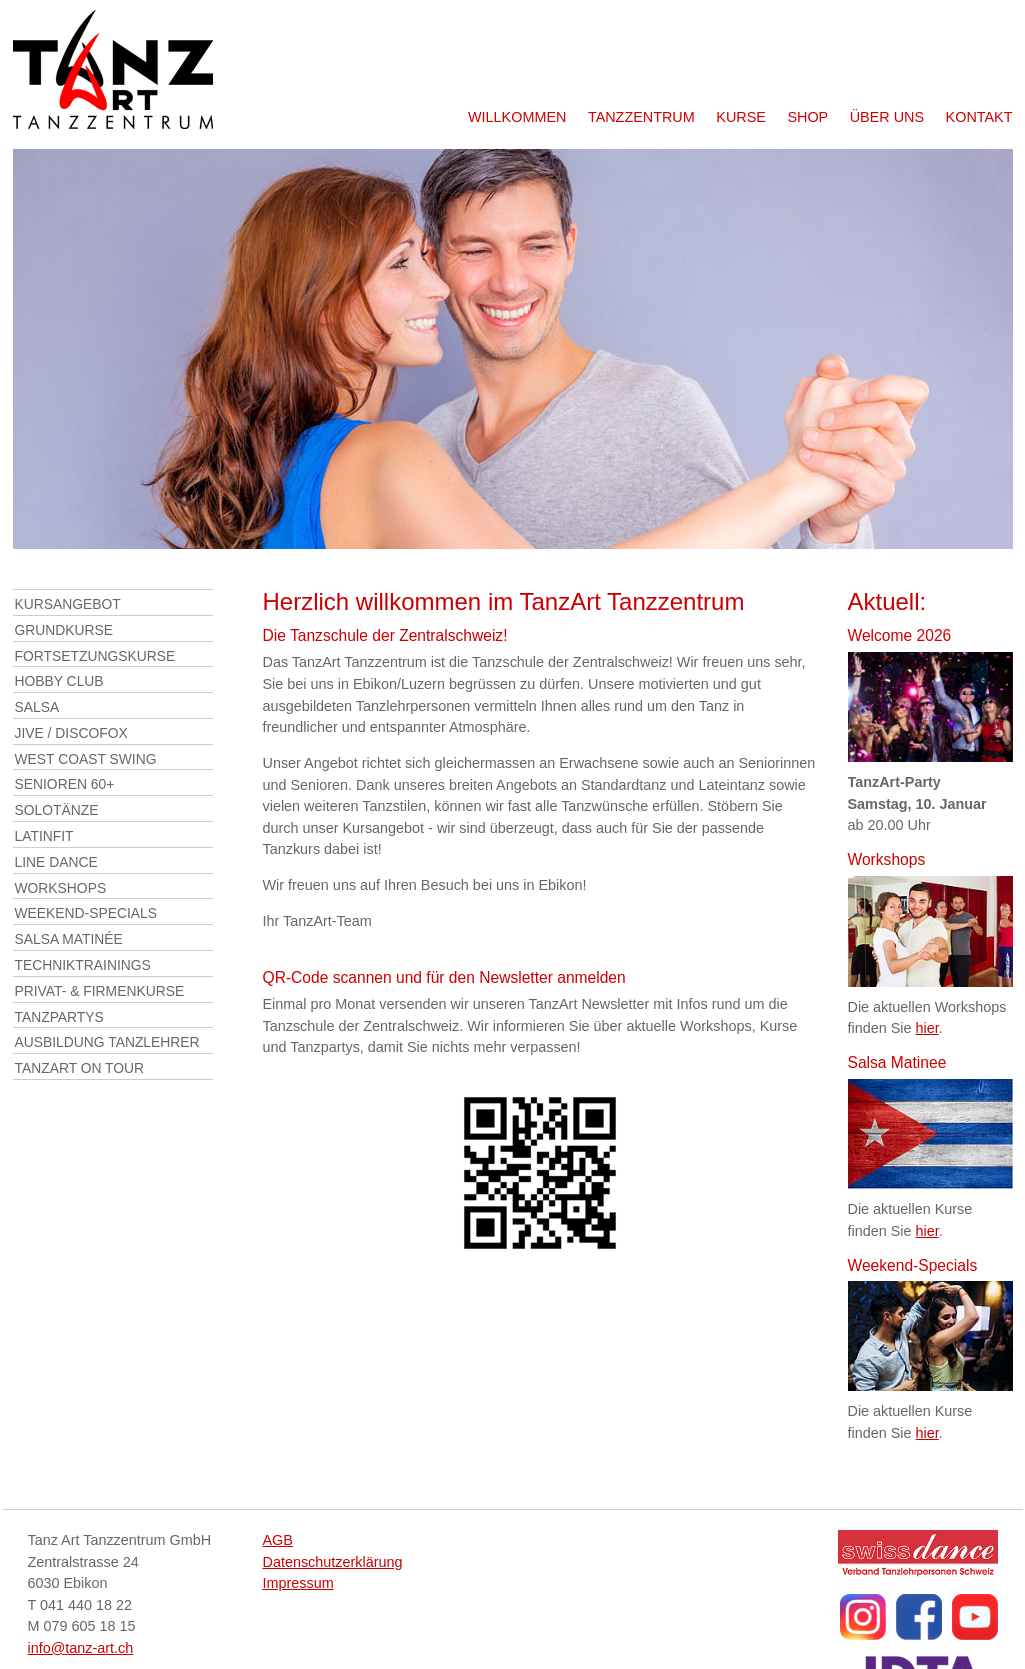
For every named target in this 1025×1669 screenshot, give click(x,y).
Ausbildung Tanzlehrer (107, 1042)
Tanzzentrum (641, 117)
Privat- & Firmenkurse (100, 991)
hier (927, 1028)
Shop (807, 117)
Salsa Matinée (69, 939)
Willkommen (517, 117)
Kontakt (979, 117)
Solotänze (57, 810)
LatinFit (44, 836)
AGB (278, 1540)
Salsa (37, 707)
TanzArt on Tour (80, 1068)
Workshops (61, 888)
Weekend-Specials (86, 913)
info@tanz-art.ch (81, 1648)
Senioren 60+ (65, 784)
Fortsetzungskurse (95, 656)
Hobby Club (59, 681)
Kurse (741, 117)
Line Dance (56, 862)
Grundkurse (64, 630)
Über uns (887, 117)
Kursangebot (68, 604)
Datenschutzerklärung (333, 1562)
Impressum (298, 1583)
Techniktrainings (83, 965)
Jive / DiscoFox (71, 733)
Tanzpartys (59, 1017)
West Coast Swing (86, 759)
